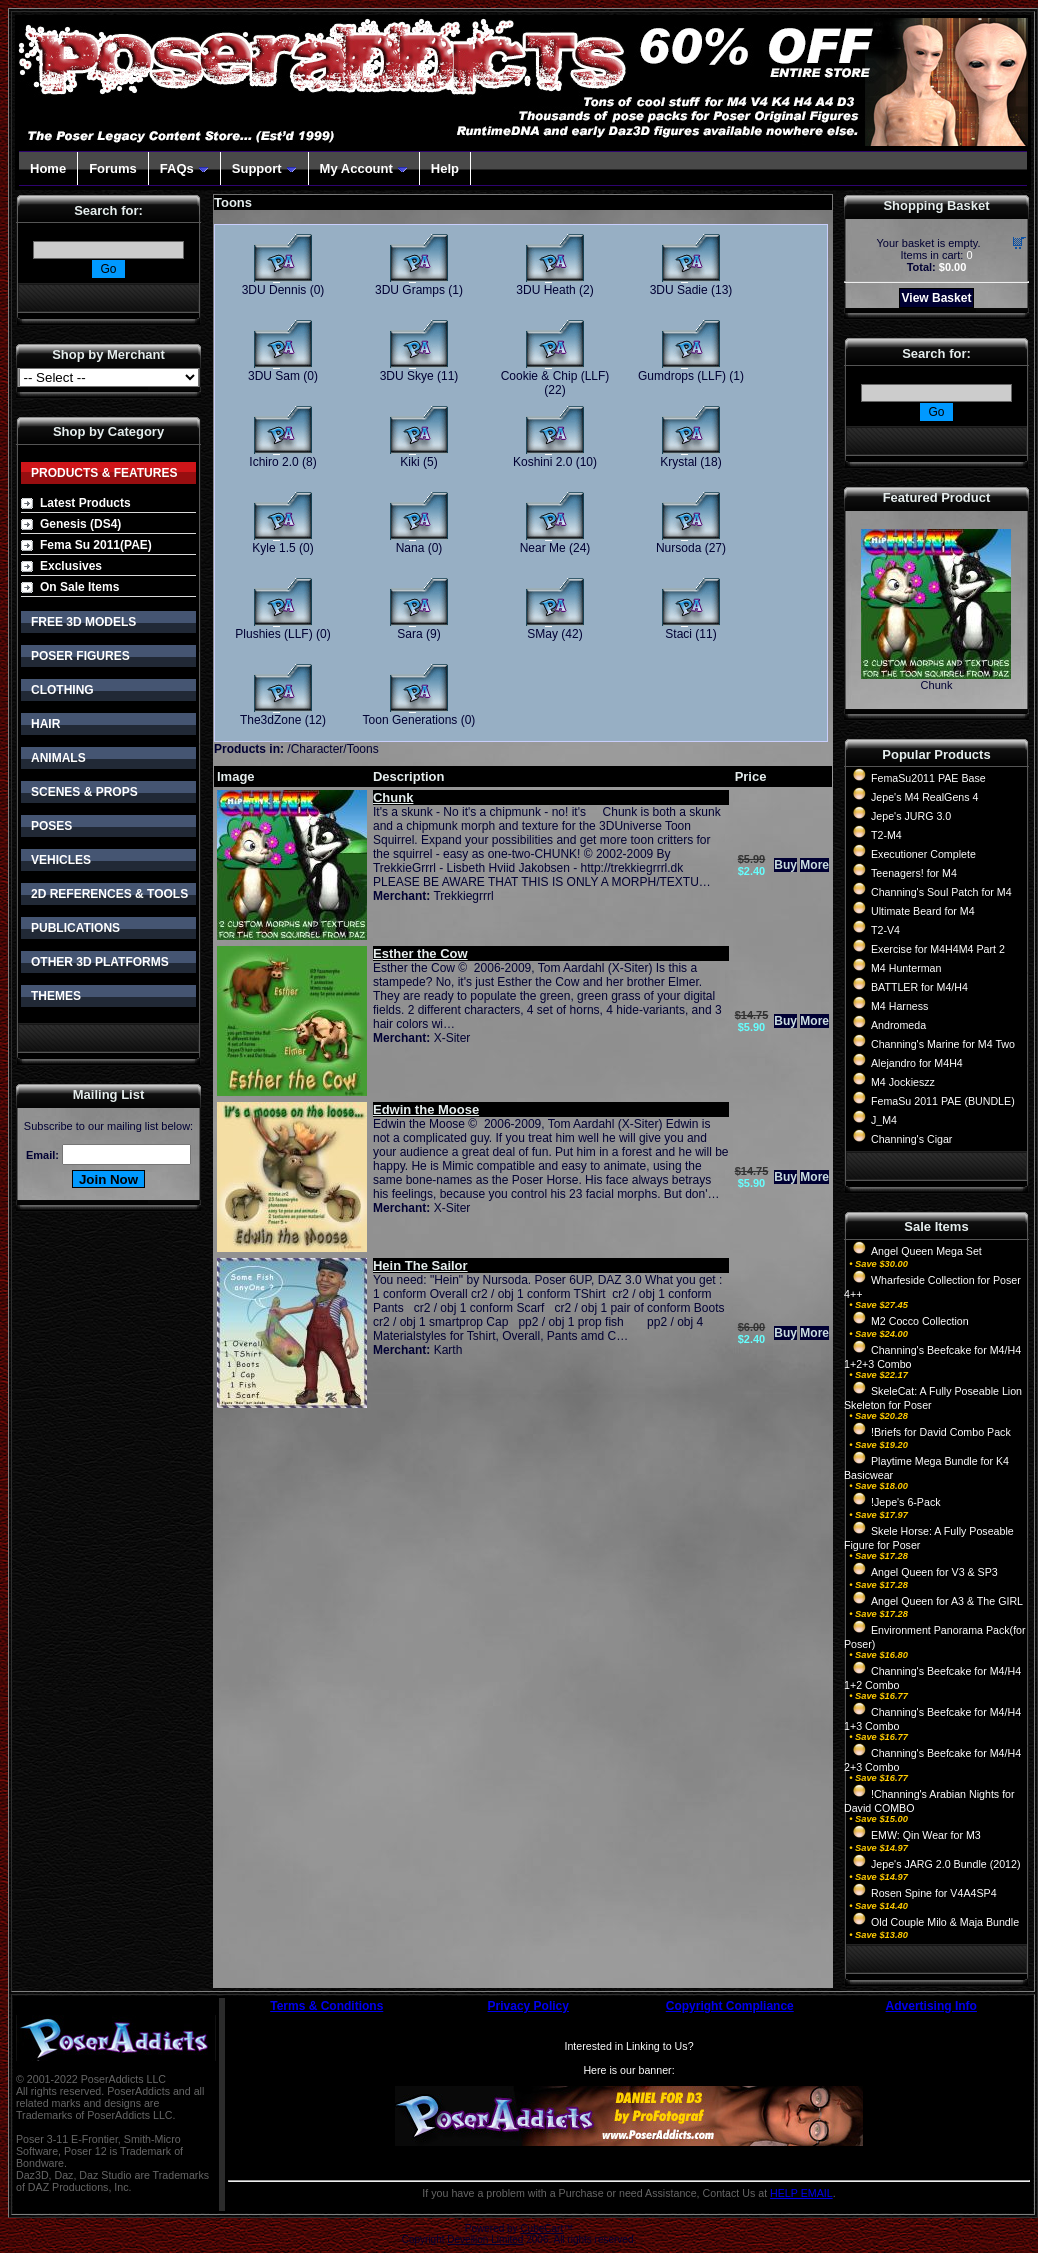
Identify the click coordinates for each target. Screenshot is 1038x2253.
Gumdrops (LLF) (682, 376)
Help (445, 168)
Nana (410, 548)
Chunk (937, 685)
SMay (542, 634)
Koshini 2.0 (542, 462)
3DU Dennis (274, 290)
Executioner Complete (923, 854)
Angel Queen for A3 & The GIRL (947, 1601)
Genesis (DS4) (80, 524)
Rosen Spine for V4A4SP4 (934, 1893)
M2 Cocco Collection (920, 1321)
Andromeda (898, 1025)
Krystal (678, 462)
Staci (678, 634)
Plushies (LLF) (273, 634)
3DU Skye (407, 376)
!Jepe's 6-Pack (906, 1502)
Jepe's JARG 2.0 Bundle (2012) (946, 1864)
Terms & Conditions (326, 2006)
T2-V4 (885, 930)
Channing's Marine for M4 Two (943, 1044)
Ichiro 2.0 (273, 462)
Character (317, 749)
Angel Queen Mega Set (926, 1251)
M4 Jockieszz (903, 1082)
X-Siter (452, 1038)
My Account (364, 168)
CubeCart (541, 2228)
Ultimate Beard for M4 (923, 911)
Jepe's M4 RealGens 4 (924, 797)
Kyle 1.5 (273, 548)
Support (264, 168)
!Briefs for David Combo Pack (941, 1432)
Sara (409, 634)
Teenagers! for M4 (914, 873)
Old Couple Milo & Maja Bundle (945, 1922)
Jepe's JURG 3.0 (911, 816)
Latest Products (85, 503)
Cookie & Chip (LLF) (555, 376)
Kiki (409, 462)
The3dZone (270, 720)
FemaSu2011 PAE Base (928, 778)
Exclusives (71, 566)
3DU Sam (274, 376)
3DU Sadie (679, 290)
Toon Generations (410, 720)
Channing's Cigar (911, 1139)
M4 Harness (899, 1006)
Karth (448, 1350)
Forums (113, 168)
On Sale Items (79, 587)
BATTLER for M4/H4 (919, 987)
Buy (785, 865)
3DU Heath (545, 290)
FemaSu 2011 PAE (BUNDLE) (943, 1101)
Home (48, 168)
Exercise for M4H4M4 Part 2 (938, 949)
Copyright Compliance (730, 2006)
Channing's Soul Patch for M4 (941, 892)
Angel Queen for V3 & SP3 (934, 1572)
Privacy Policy (528, 2006)
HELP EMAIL (801, 2193)
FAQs (184, 168)
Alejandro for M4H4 (917, 1063)
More (814, 865)
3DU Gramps (410, 290)
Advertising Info (931, 2006)
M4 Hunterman (906, 968)
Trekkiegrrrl (463, 896)
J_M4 (884, 1120)
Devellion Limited (485, 2239)
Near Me (543, 548)
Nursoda (678, 548)
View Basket (937, 298)
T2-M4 (886, 835)
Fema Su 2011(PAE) (96, 545)
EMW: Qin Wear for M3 (926, 1835)
